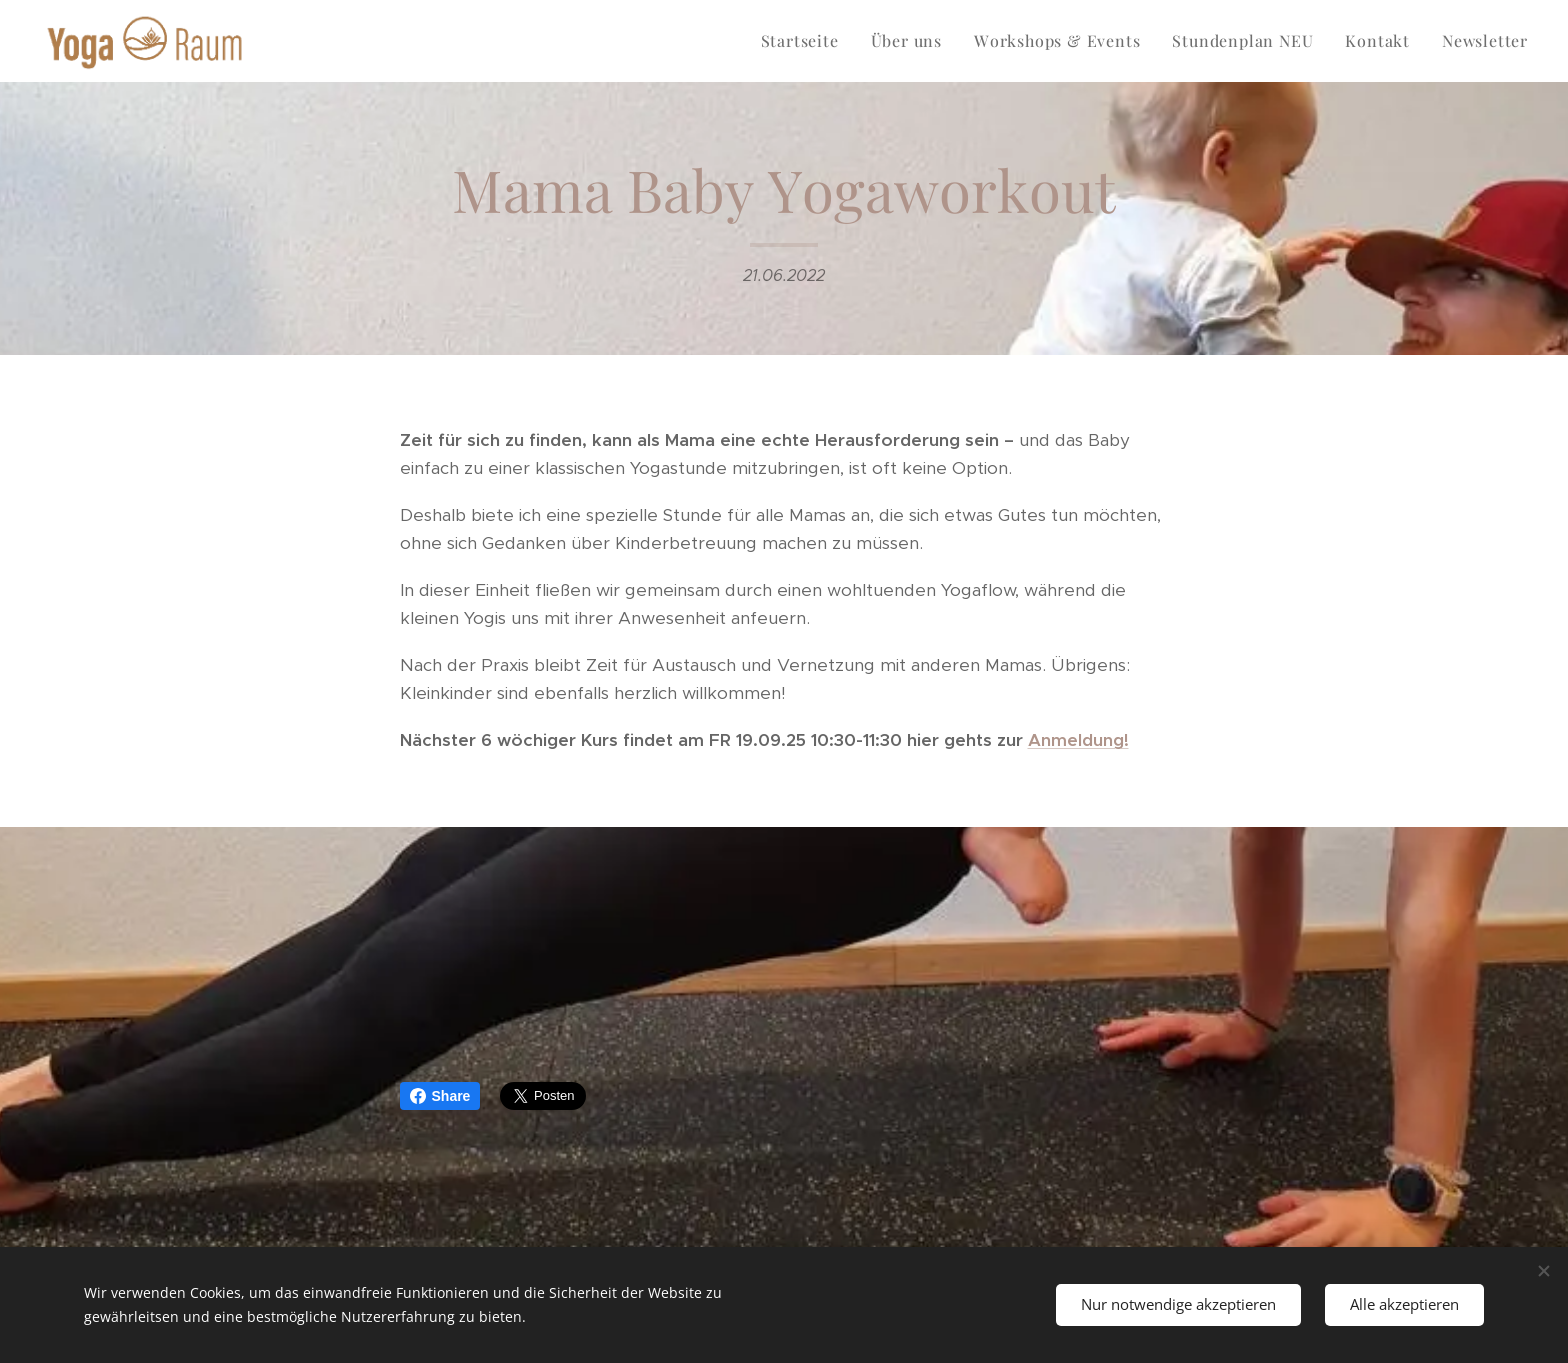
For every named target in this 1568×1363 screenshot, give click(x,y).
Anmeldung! (1078, 740)
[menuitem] (805, 41)
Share (440, 1096)
